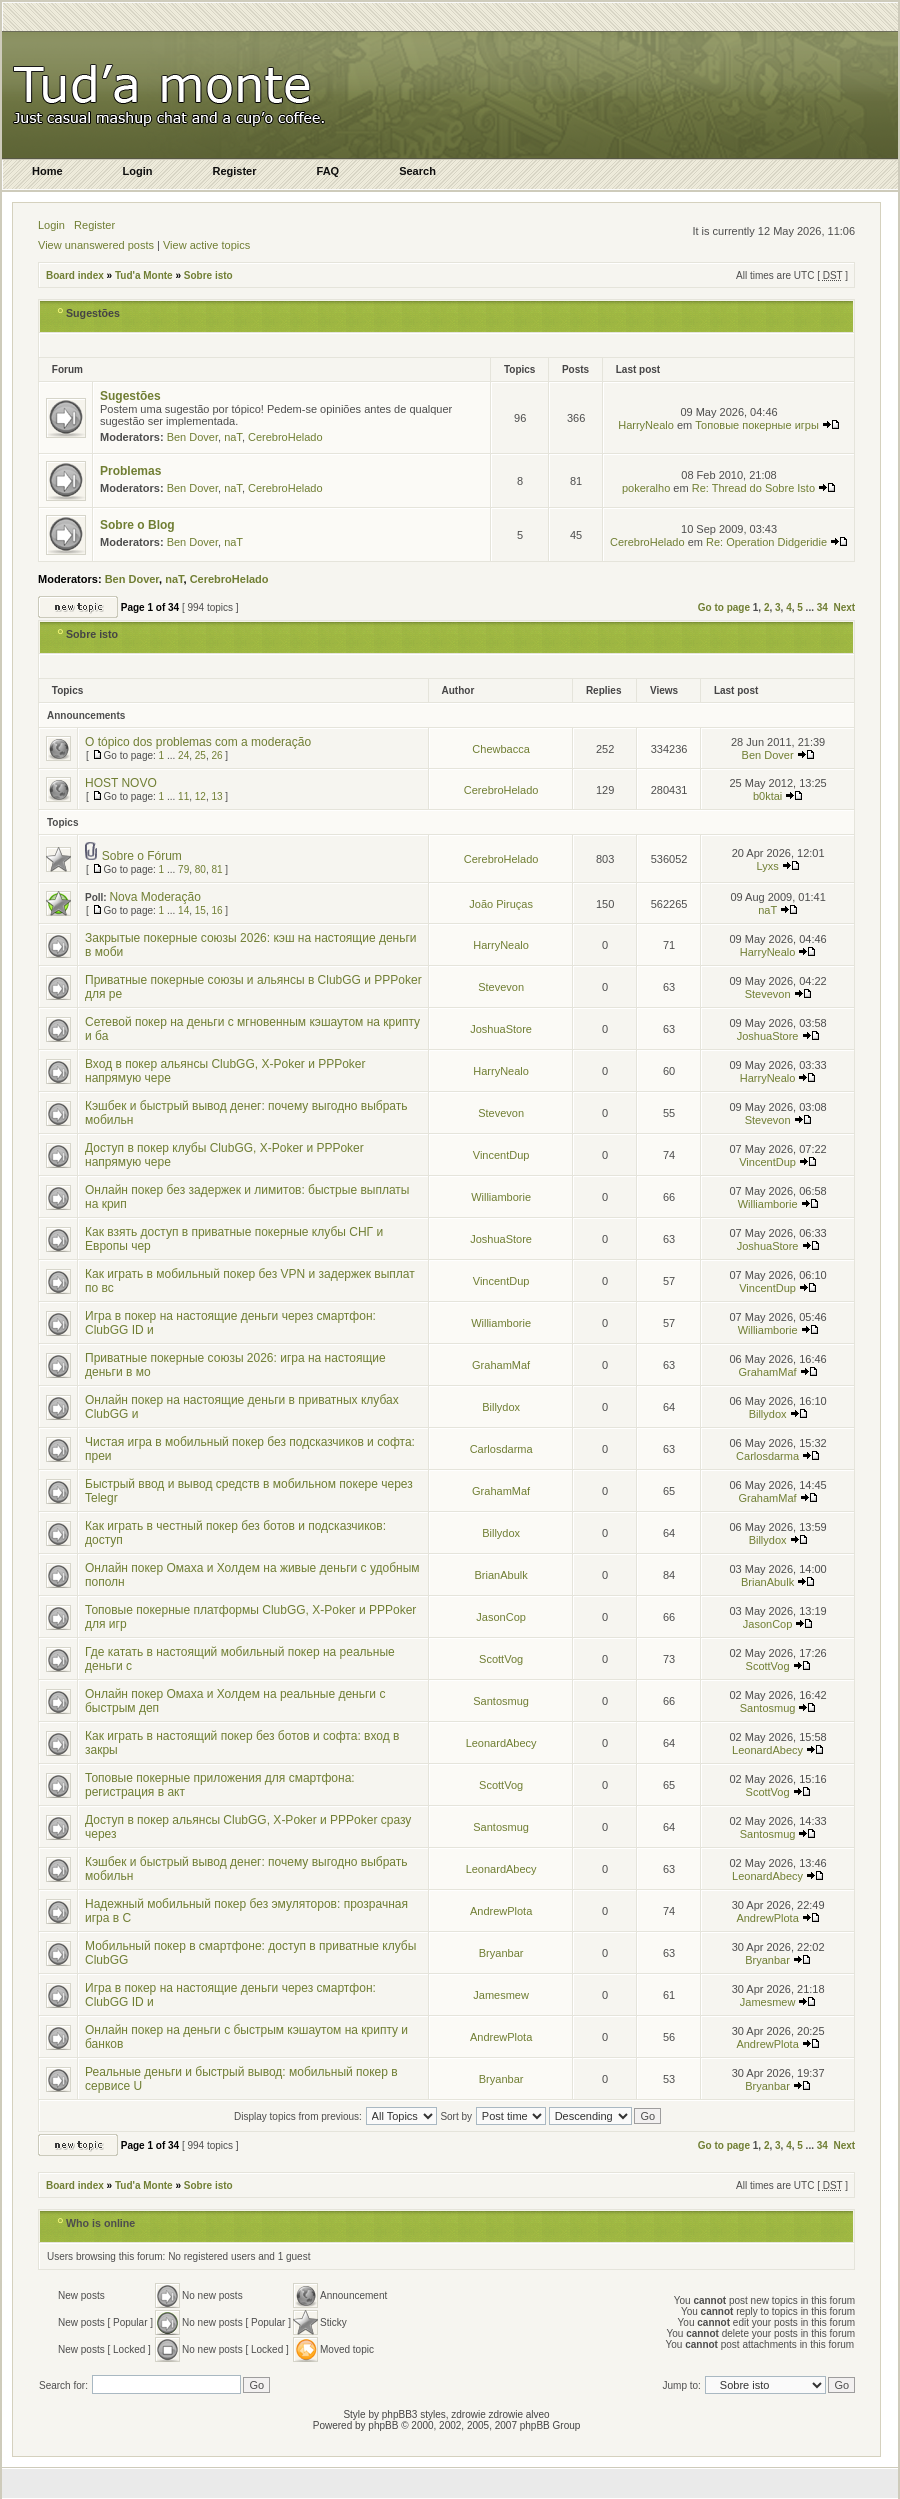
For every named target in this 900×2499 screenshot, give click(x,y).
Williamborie (501, 1197)
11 (183, 796)
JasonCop (501, 1617)
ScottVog (501, 1659)
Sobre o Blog (137, 525)
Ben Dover (192, 437)
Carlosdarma (501, 1449)
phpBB (383, 2425)
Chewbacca (500, 749)
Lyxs (767, 866)
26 (216, 755)
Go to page (724, 607)
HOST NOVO (121, 783)
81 (216, 869)
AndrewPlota (501, 1911)
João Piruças (501, 904)
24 (183, 755)
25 (200, 755)
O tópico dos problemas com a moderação (198, 742)
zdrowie (506, 2414)
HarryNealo (646, 425)
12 (200, 796)
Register (94, 225)
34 (822, 607)
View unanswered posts (96, 245)
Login (51, 225)
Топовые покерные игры (767, 425)
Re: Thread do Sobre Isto (764, 488)
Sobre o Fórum (142, 856)
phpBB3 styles (414, 2414)
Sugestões (93, 313)
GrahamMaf (501, 1365)
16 (216, 910)
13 (216, 796)
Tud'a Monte (144, 275)
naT (233, 437)
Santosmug (501, 1701)
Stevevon (501, 987)
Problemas (130, 471)
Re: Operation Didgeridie (777, 542)
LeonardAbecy (501, 1743)
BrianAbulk (501, 1575)
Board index (75, 275)
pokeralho (646, 488)
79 (183, 869)
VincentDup (501, 1155)
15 (200, 910)
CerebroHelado (285, 437)
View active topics (206, 245)
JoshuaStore (501, 1029)
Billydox (501, 1407)
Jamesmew (501, 1995)
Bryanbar (501, 1953)
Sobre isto (208, 275)
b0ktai (767, 796)
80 (200, 869)
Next (844, 607)
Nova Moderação (154, 897)
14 (183, 910)
